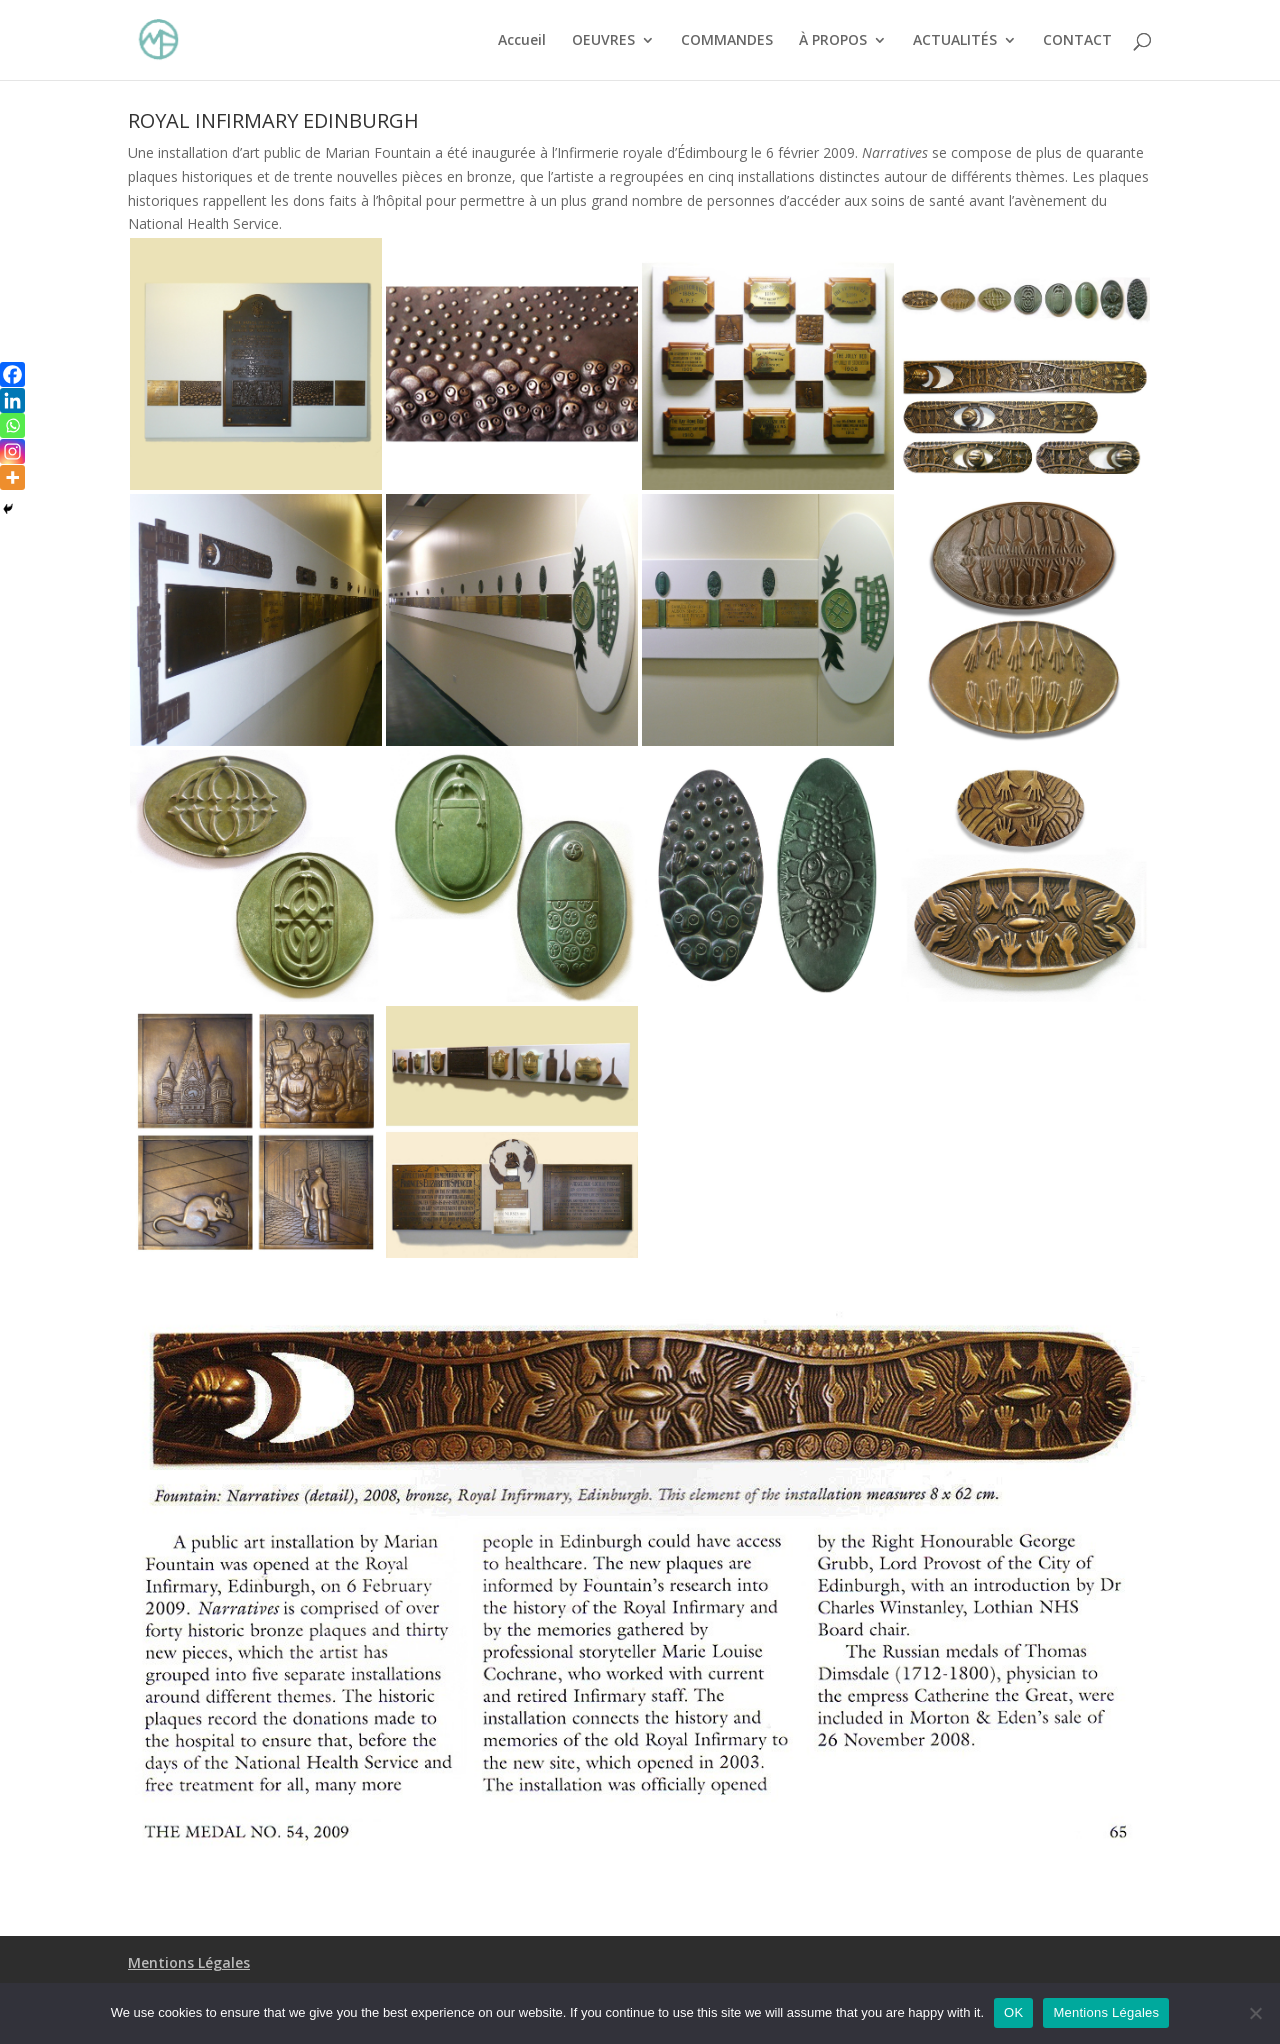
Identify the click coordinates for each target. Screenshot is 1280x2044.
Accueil (522, 41)
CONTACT (1077, 41)
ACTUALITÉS (955, 41)
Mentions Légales (189, 1962)
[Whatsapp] (12, 425)
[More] (12, 477)
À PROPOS (833, 41)
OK (1013, 2012)
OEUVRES (603, 41)
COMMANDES (727, 41)
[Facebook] (12, 374)
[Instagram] (12, 451)
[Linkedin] (12, 400)
